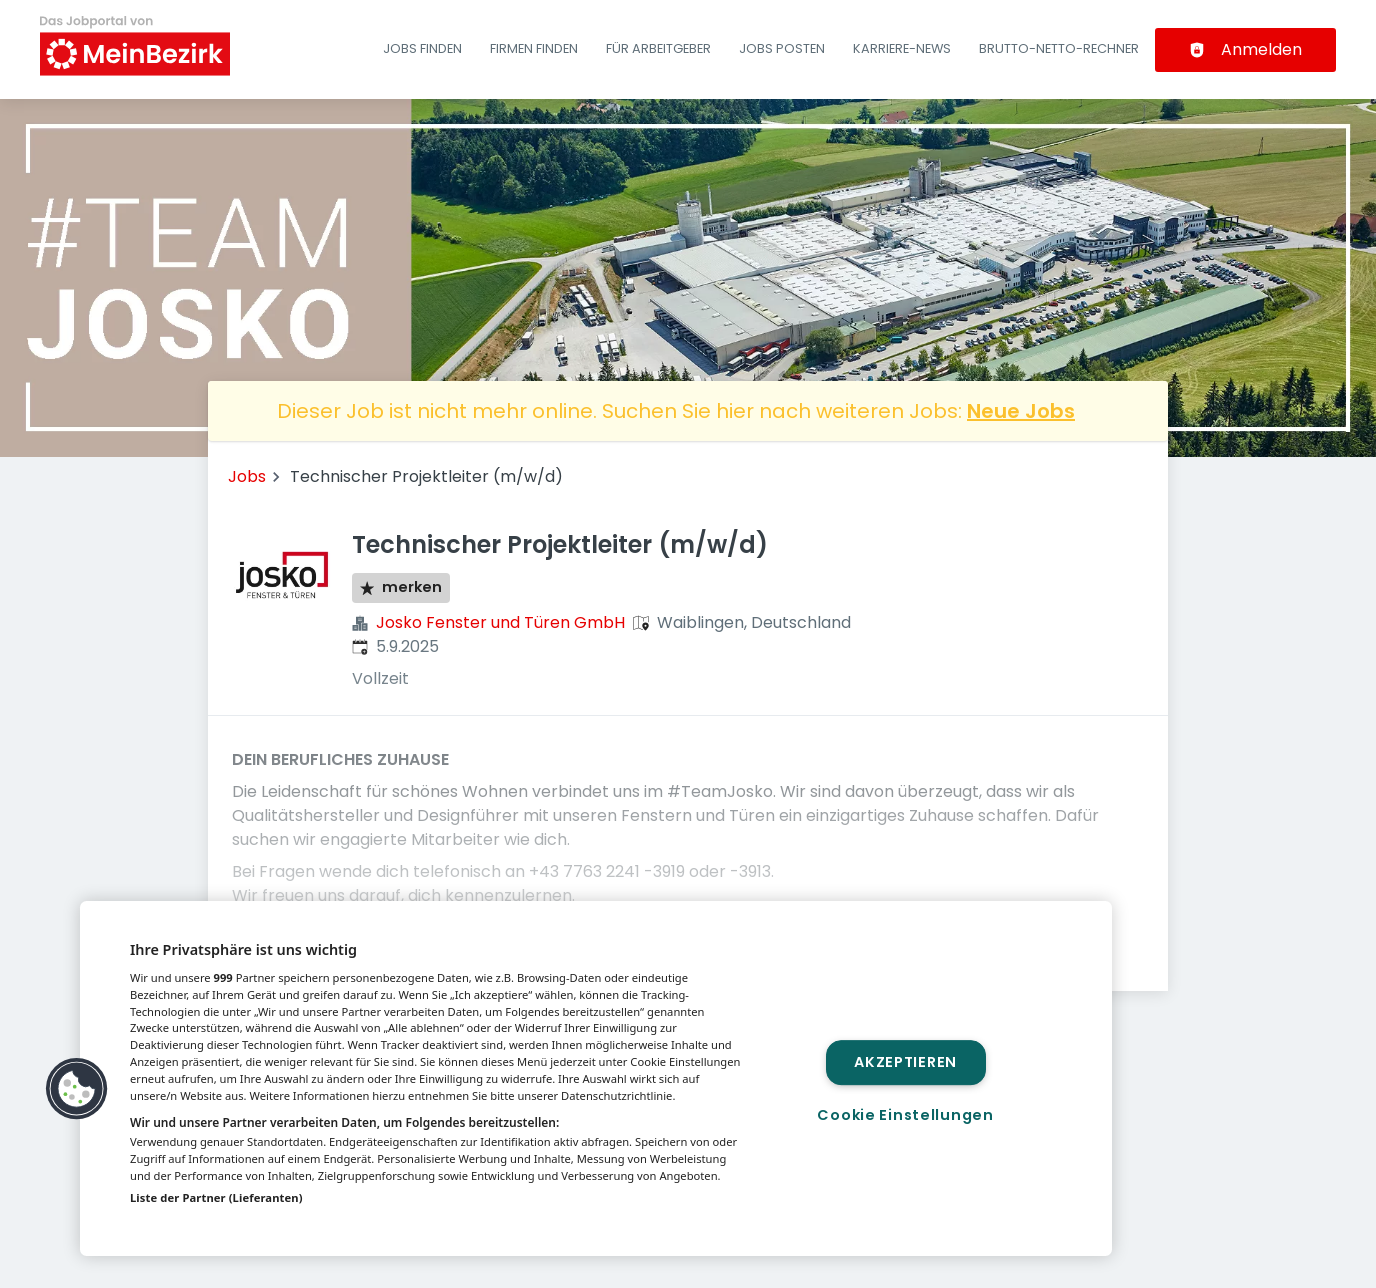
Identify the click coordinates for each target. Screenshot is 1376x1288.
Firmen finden (534, 48)
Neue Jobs (1021, 411)
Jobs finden (422, 48)
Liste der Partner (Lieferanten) (216, 1197)
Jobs (247, 476)
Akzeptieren (905, 1062)
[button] (77, 1089)
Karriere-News (902, 48)
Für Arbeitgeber (658, 48)
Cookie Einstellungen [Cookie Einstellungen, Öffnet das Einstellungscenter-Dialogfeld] (905, 1115)
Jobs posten (782, 48)
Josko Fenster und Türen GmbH (500, 622)
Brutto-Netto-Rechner (1059, 48)
